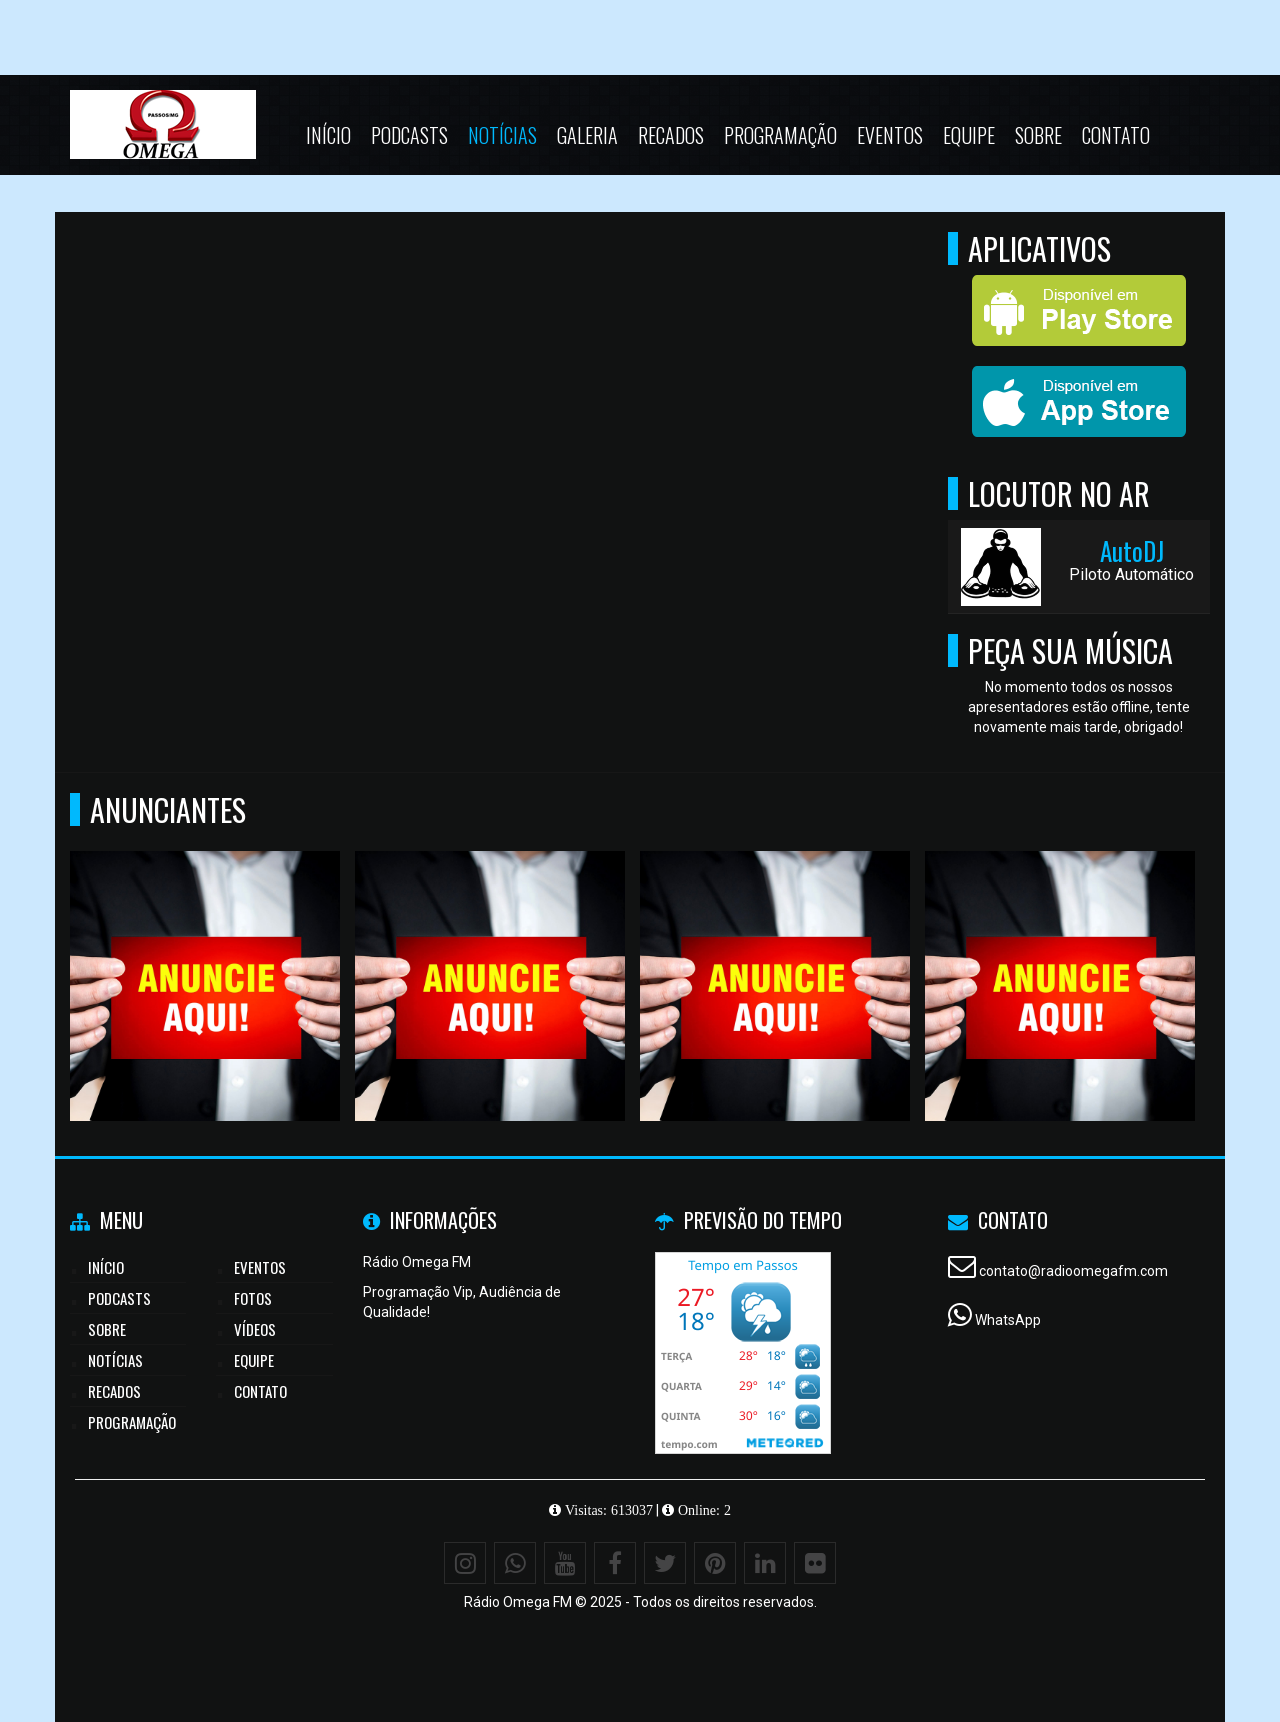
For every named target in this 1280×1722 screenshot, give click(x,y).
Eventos (890, 135)
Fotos (253, 1298)
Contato (1116, 135)
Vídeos (255, 1329)
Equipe (969, 135)
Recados (671, 135)
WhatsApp (1008, 1320)
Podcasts (409, 135)
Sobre (1038, 135)
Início (328, 135)
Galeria (587, 135)
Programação (780, 135)
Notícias (502, 135)
